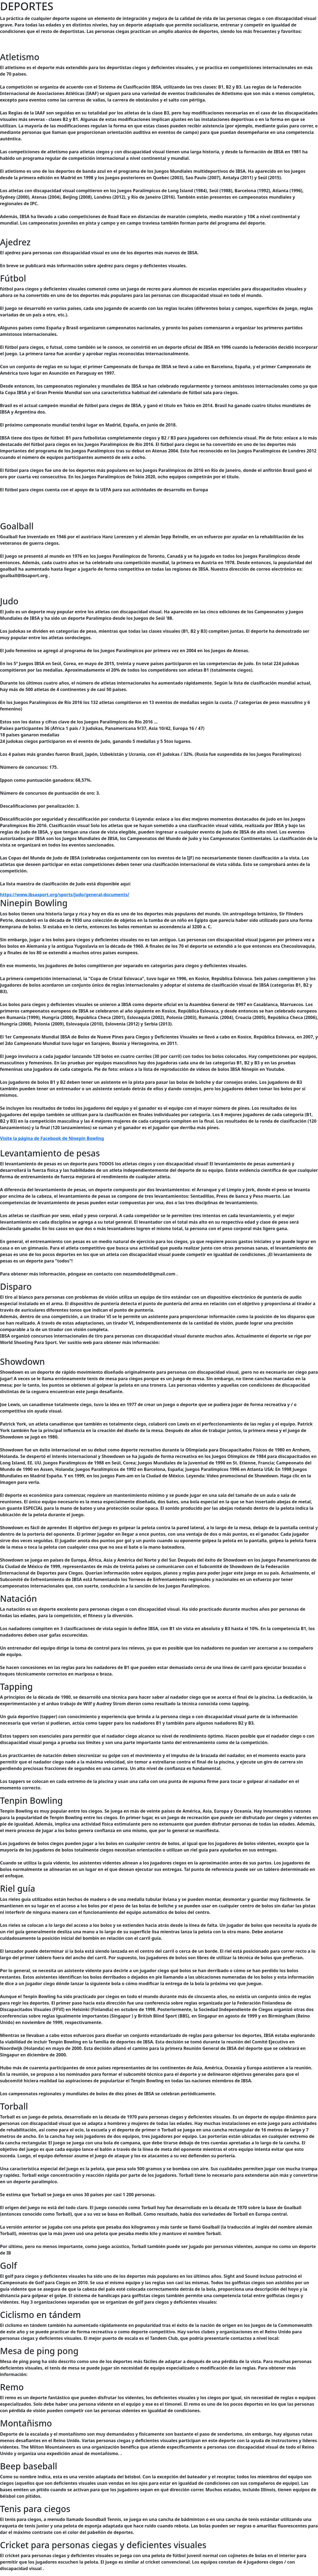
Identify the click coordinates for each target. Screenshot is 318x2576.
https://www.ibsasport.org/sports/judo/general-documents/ (64, 895)
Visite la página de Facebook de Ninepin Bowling (52, 1138)
